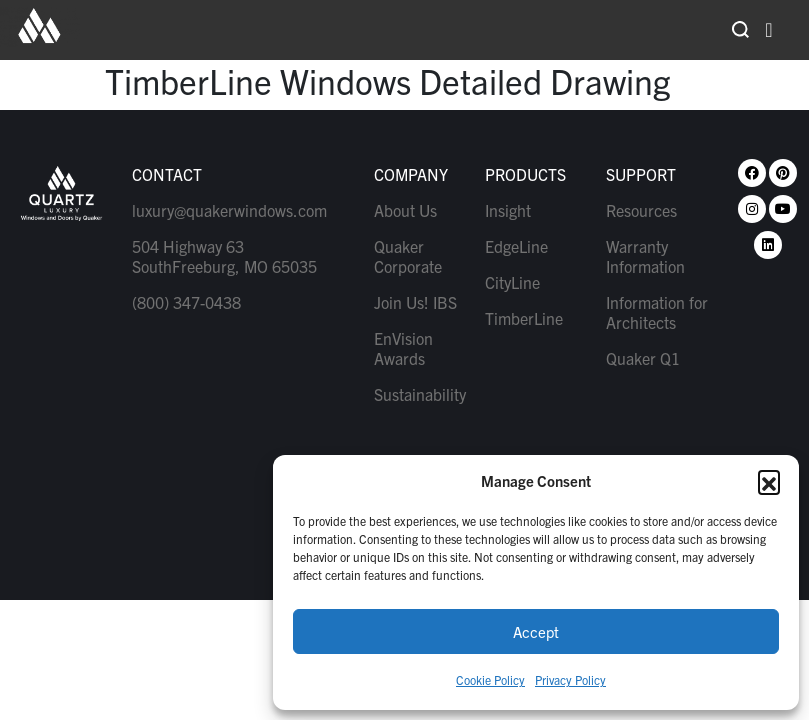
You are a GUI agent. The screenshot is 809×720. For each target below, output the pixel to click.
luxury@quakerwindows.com (229, 210)
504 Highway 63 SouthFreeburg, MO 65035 (224, 256)
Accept (536, 631)
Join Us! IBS (415, 302)
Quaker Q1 (643, 358)
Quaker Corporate (408, 256)
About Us (405, 210)
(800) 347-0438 (186, 302)
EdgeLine (516, 246)
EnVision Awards (403, 348)
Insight (508, 210)
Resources (641, 210)
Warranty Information (645, 256)
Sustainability (419, 394)
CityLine (512, 282)
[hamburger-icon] (769, 30)
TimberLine (524, 318)
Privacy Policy (570, 679)
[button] (769, 481)
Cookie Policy (490, 679)
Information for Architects (657, 312)
